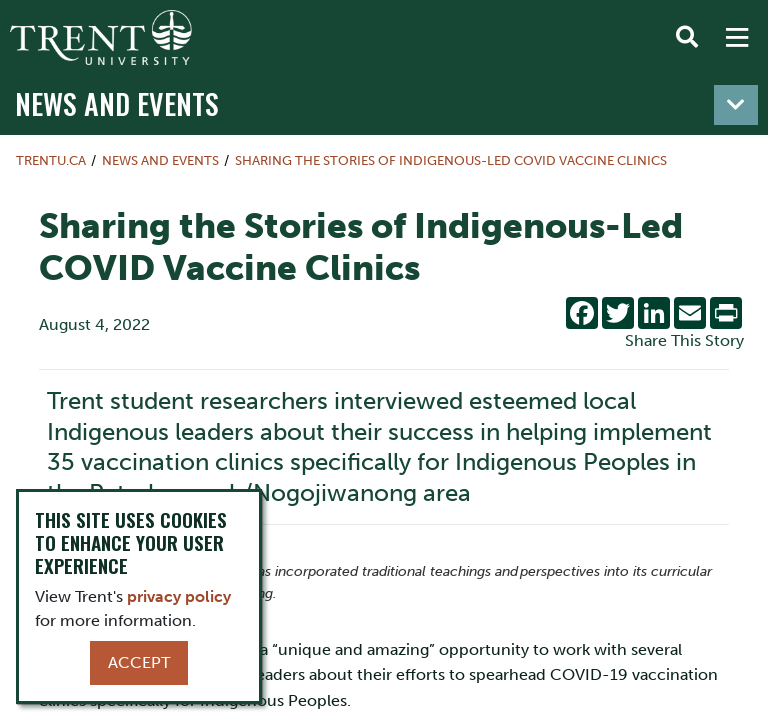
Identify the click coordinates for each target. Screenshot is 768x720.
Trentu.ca (51, 160)
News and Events (117, 103)
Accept (139, 662)
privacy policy (179, 596)
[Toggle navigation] (736, 105)
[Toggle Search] (687, 38)
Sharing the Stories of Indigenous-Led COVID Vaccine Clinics (451, 160)
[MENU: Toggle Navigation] (737, 38)
